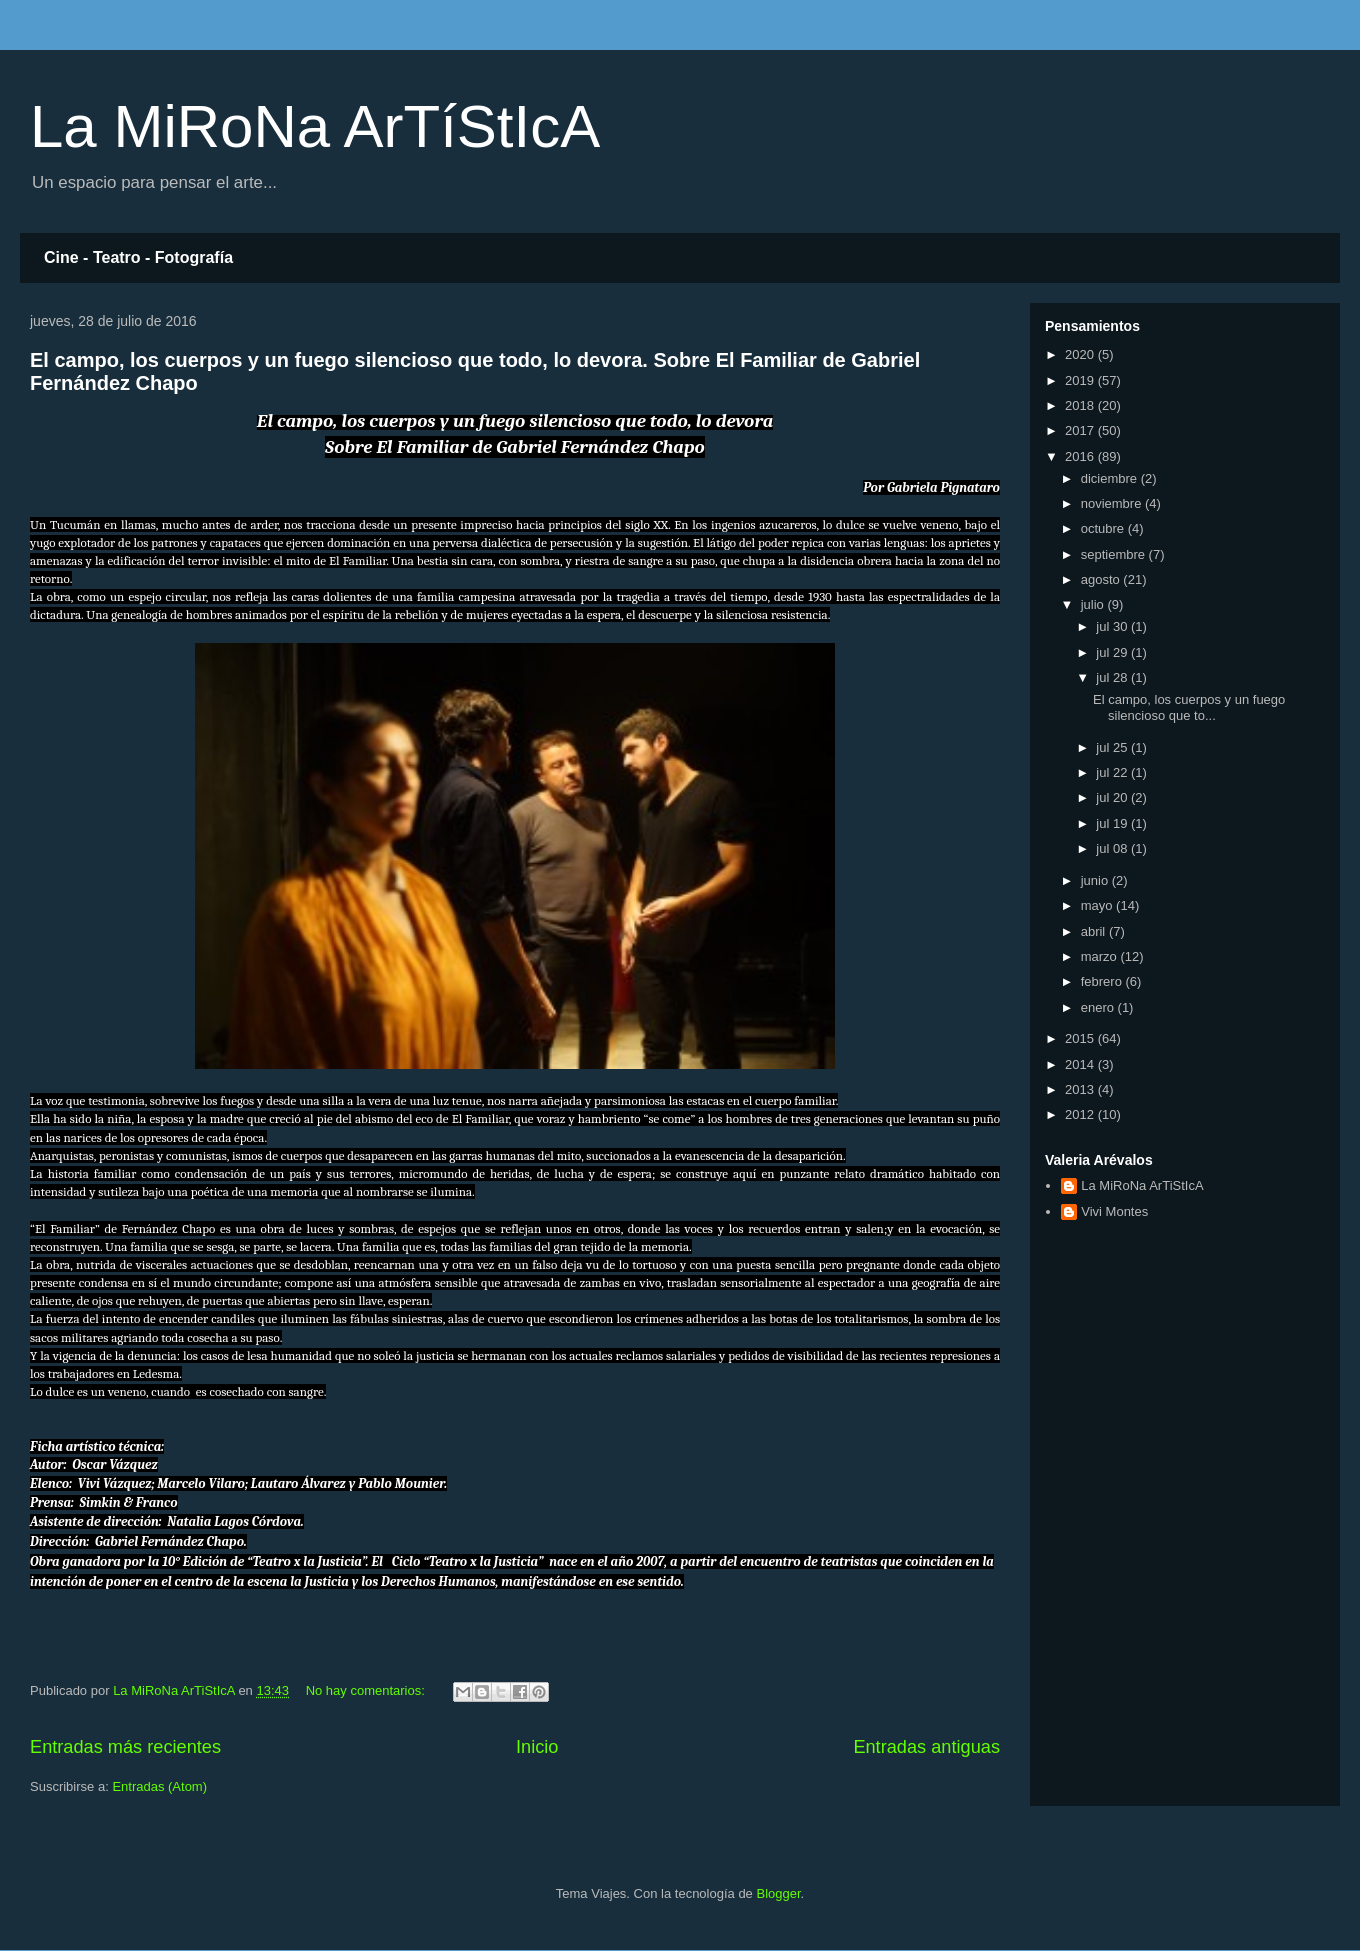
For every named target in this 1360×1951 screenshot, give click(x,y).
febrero (1103, 981)
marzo (1101, 956)
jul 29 (1113, 652)
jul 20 (1113, 797)
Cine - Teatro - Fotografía (138, 257)
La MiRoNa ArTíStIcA (315, 126)
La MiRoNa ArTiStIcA (1142, 1185)
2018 (1081, 405)
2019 (1081, 380)
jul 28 (1113, 677)
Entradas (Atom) (159, 1786)
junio (1096, 880)
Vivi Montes (1114, 1211)
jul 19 (1113, 823)
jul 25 (1113, 747)
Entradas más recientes (125, 1747)
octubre (1104, 528)
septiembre (1115, 554)
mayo (1098, 905)
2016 (1081, 456)
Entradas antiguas (926, 1747)
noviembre (1113, 503)
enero (1099, 1007)
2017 (1081, 430)
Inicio (537, 1747)
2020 (1081, 354)
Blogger (778, 1893)
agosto (1102, 579)
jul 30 (1113, 626)
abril (1095, 931)
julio (1094, 604)
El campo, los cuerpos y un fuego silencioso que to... (1189, 707)
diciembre (1111, 478)
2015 (1081, 1038)
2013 (1081, 1089)
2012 (1081, 1114)
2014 (1081, 1064)
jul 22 (1113, 772)
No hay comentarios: (367, 1690)
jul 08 (1113, 848)
